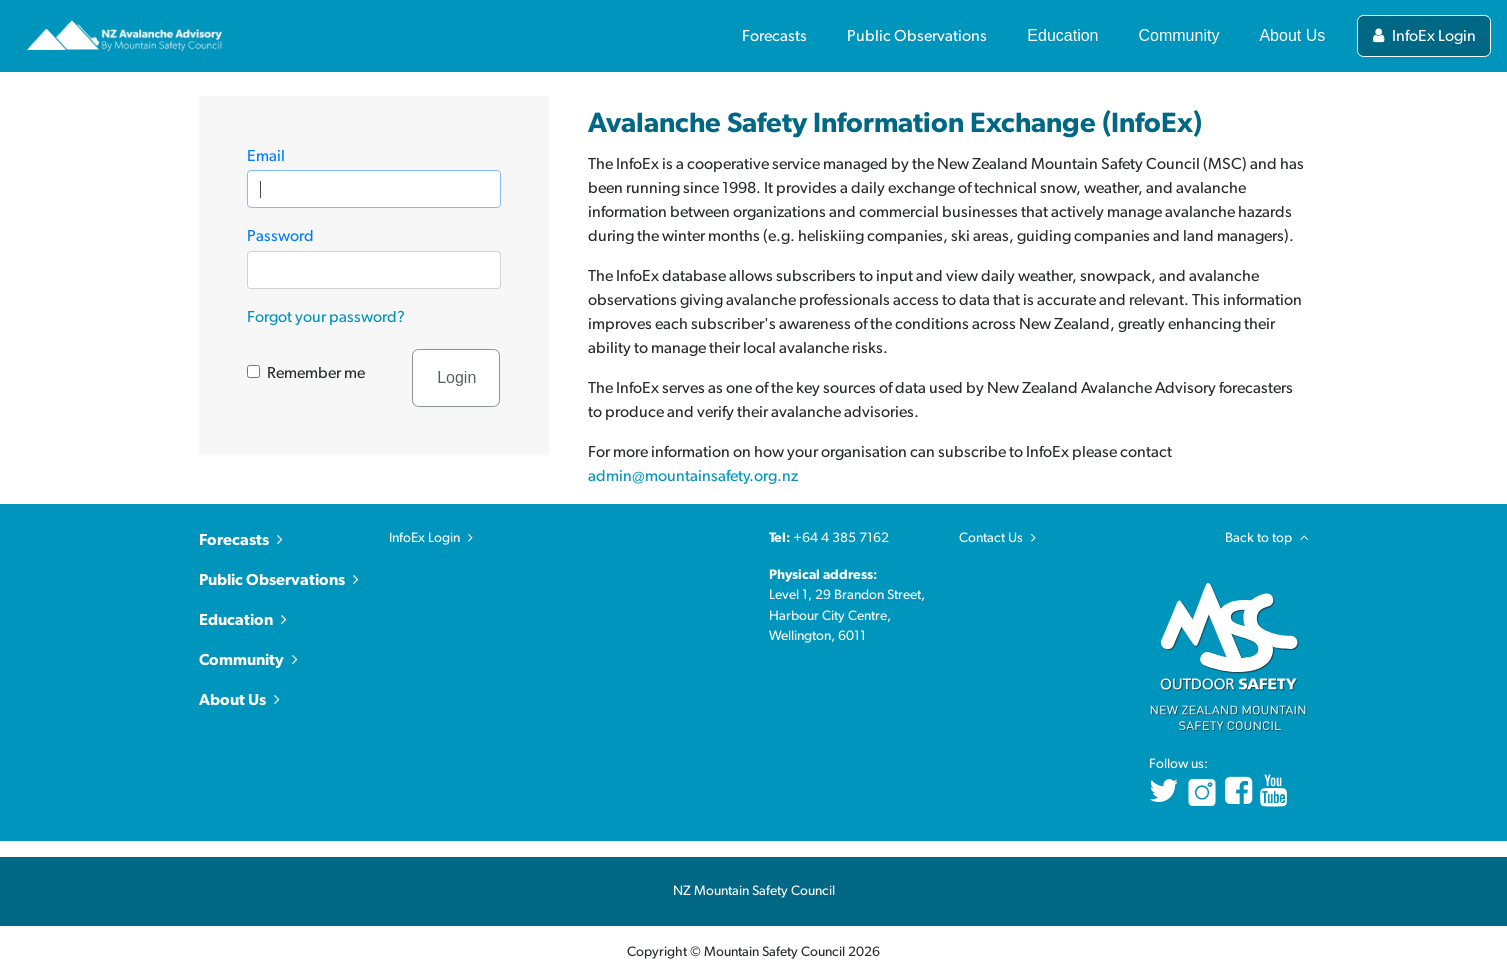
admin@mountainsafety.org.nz (693, 476)
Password (280, 236)
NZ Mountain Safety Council (754, 891)
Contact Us (991, 538)
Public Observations (272, 580)
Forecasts (234, 540)
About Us (232, 700)
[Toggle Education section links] (1062, 29)
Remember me (316, 373)
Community (241, 660)
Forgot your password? (326, 317)
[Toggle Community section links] (1179, 29)
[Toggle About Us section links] (1292, 29)
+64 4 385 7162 (841, 538)
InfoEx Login (424, 538)
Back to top (1267, 538)
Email (266, 156)
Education (236, 620)
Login (456, 377)
